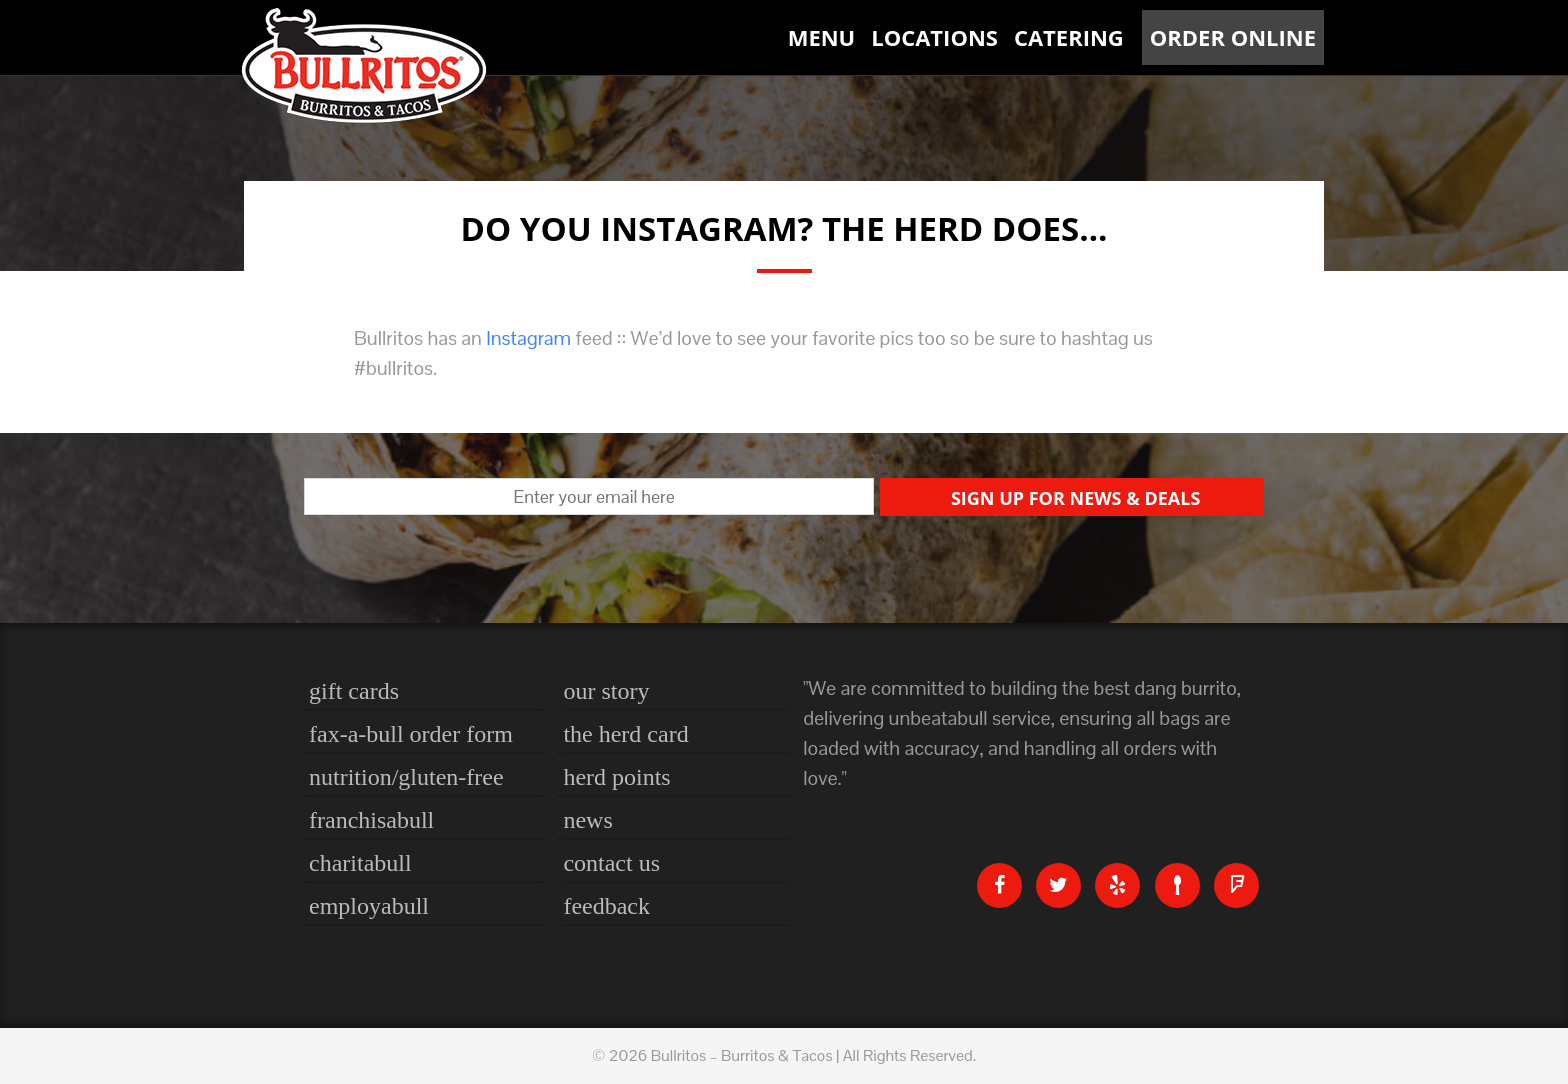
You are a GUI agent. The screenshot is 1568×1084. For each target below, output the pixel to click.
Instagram (528, 338)
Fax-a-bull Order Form (411, 734)
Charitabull (360, 863)
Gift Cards (354, 691)
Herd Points (616, 777)
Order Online (1233, 37)
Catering (1069, 37)
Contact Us (611, 863)
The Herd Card (625, 734)
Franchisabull (371, 820)
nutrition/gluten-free (406, 777)
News (587, 820)
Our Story (606, 691)
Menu (822, 37)
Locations (934, 37)
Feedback (606, 906)
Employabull (369, 906)
